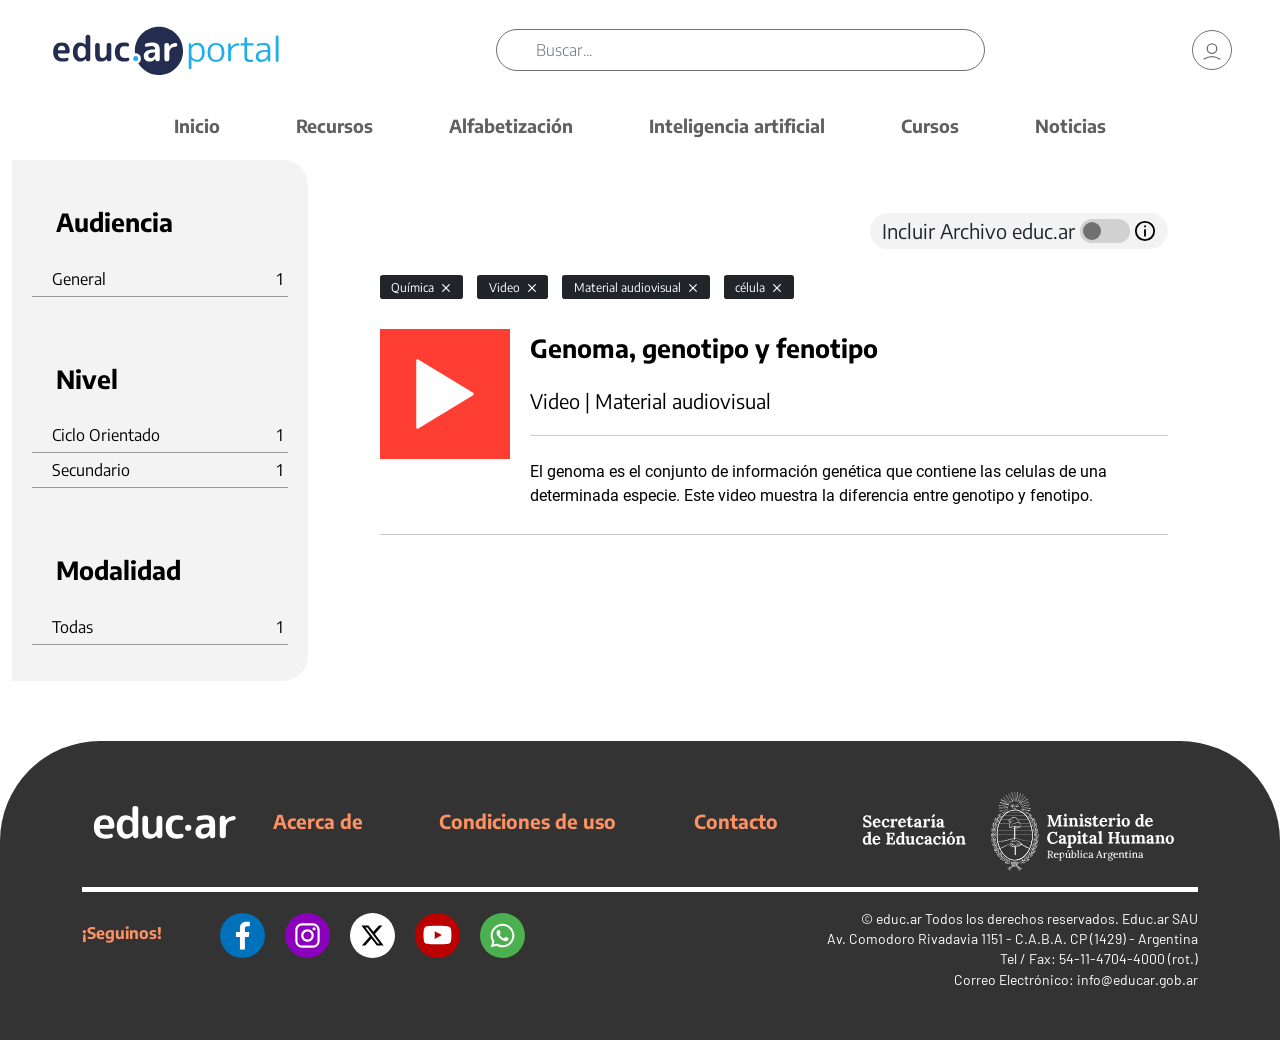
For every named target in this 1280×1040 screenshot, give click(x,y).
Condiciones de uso (527, 821)
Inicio (197, 125)
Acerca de (318, 821)
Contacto (736, 821)
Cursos (930, 125)
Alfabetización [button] (511, 125)
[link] (1212, 50)
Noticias (1070, 125)
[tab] (420, 231)
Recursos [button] (334, 125)
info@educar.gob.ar (1137, 979)
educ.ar (899, 918)
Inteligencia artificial (737, 125)
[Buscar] (760, 50)
